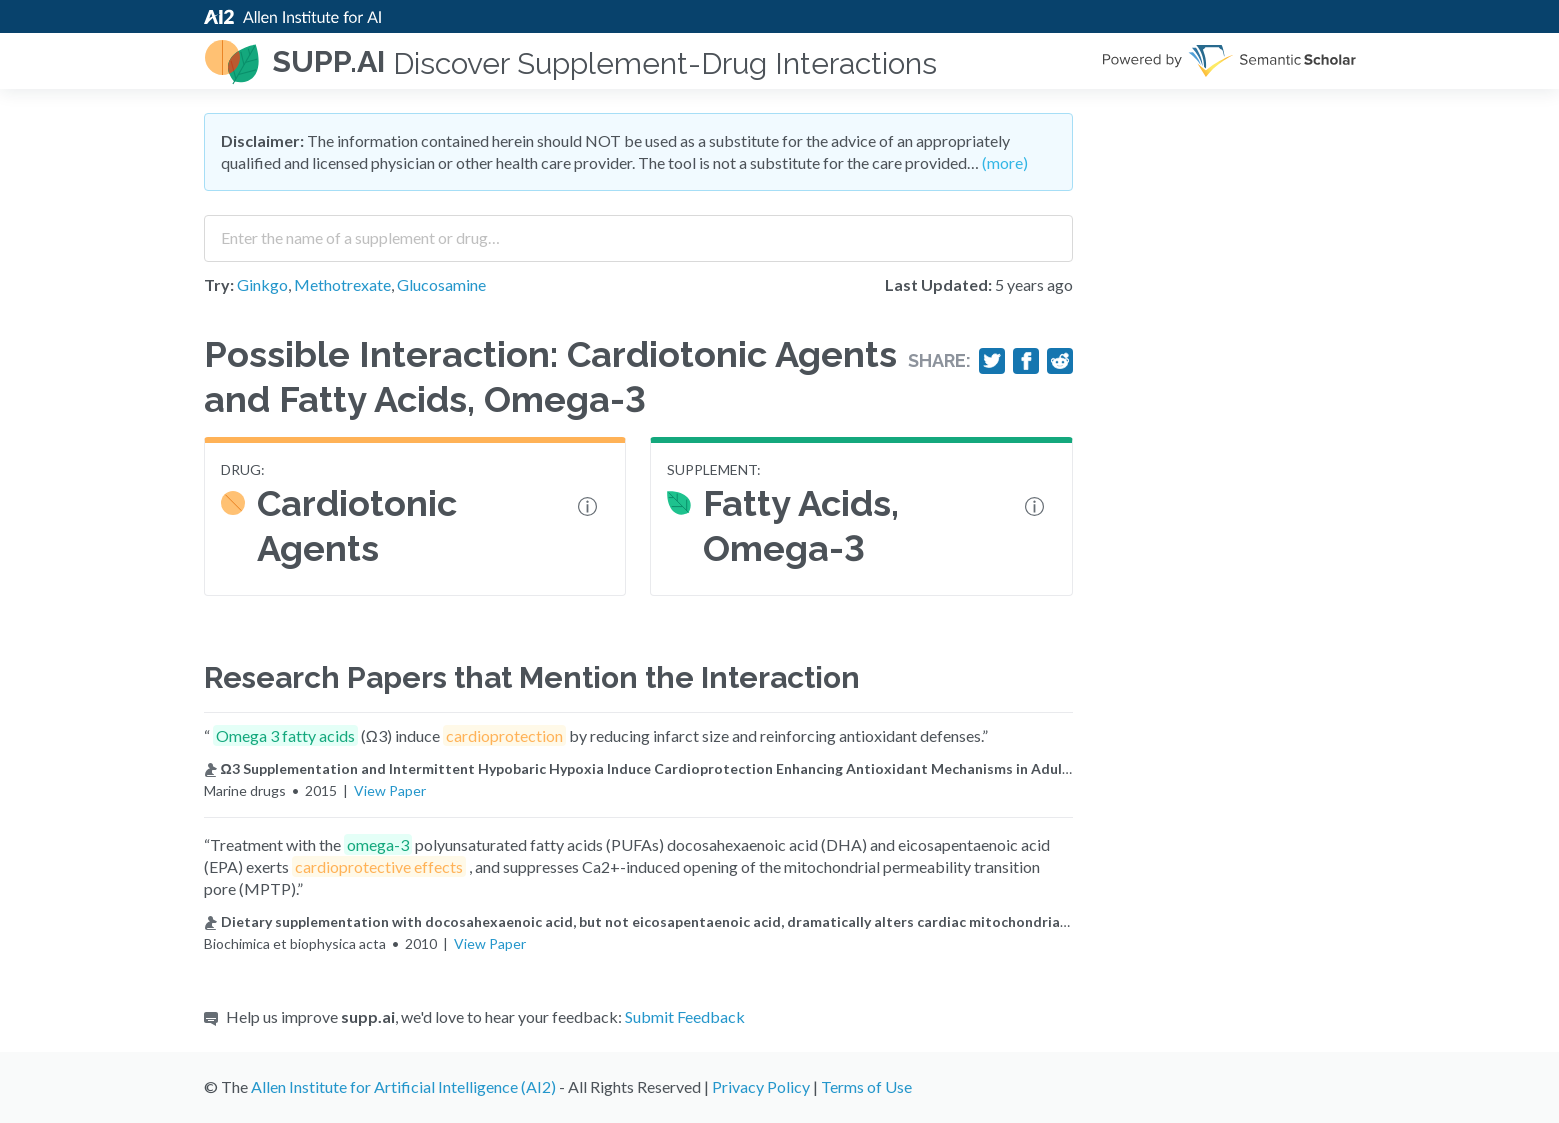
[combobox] (638, 231)
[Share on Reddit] (1060, 361)
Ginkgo (262, 284)
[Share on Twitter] (992, 361)
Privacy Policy (761, 1086)
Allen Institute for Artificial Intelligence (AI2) (403, 1086)
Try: (219, 284)
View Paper (390, 790)
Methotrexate (342, 284)
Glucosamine (441, 284)
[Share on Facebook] (1026, 361)
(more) (1005, 162)
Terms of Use (866, 1086)
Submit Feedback (685, 1016)
